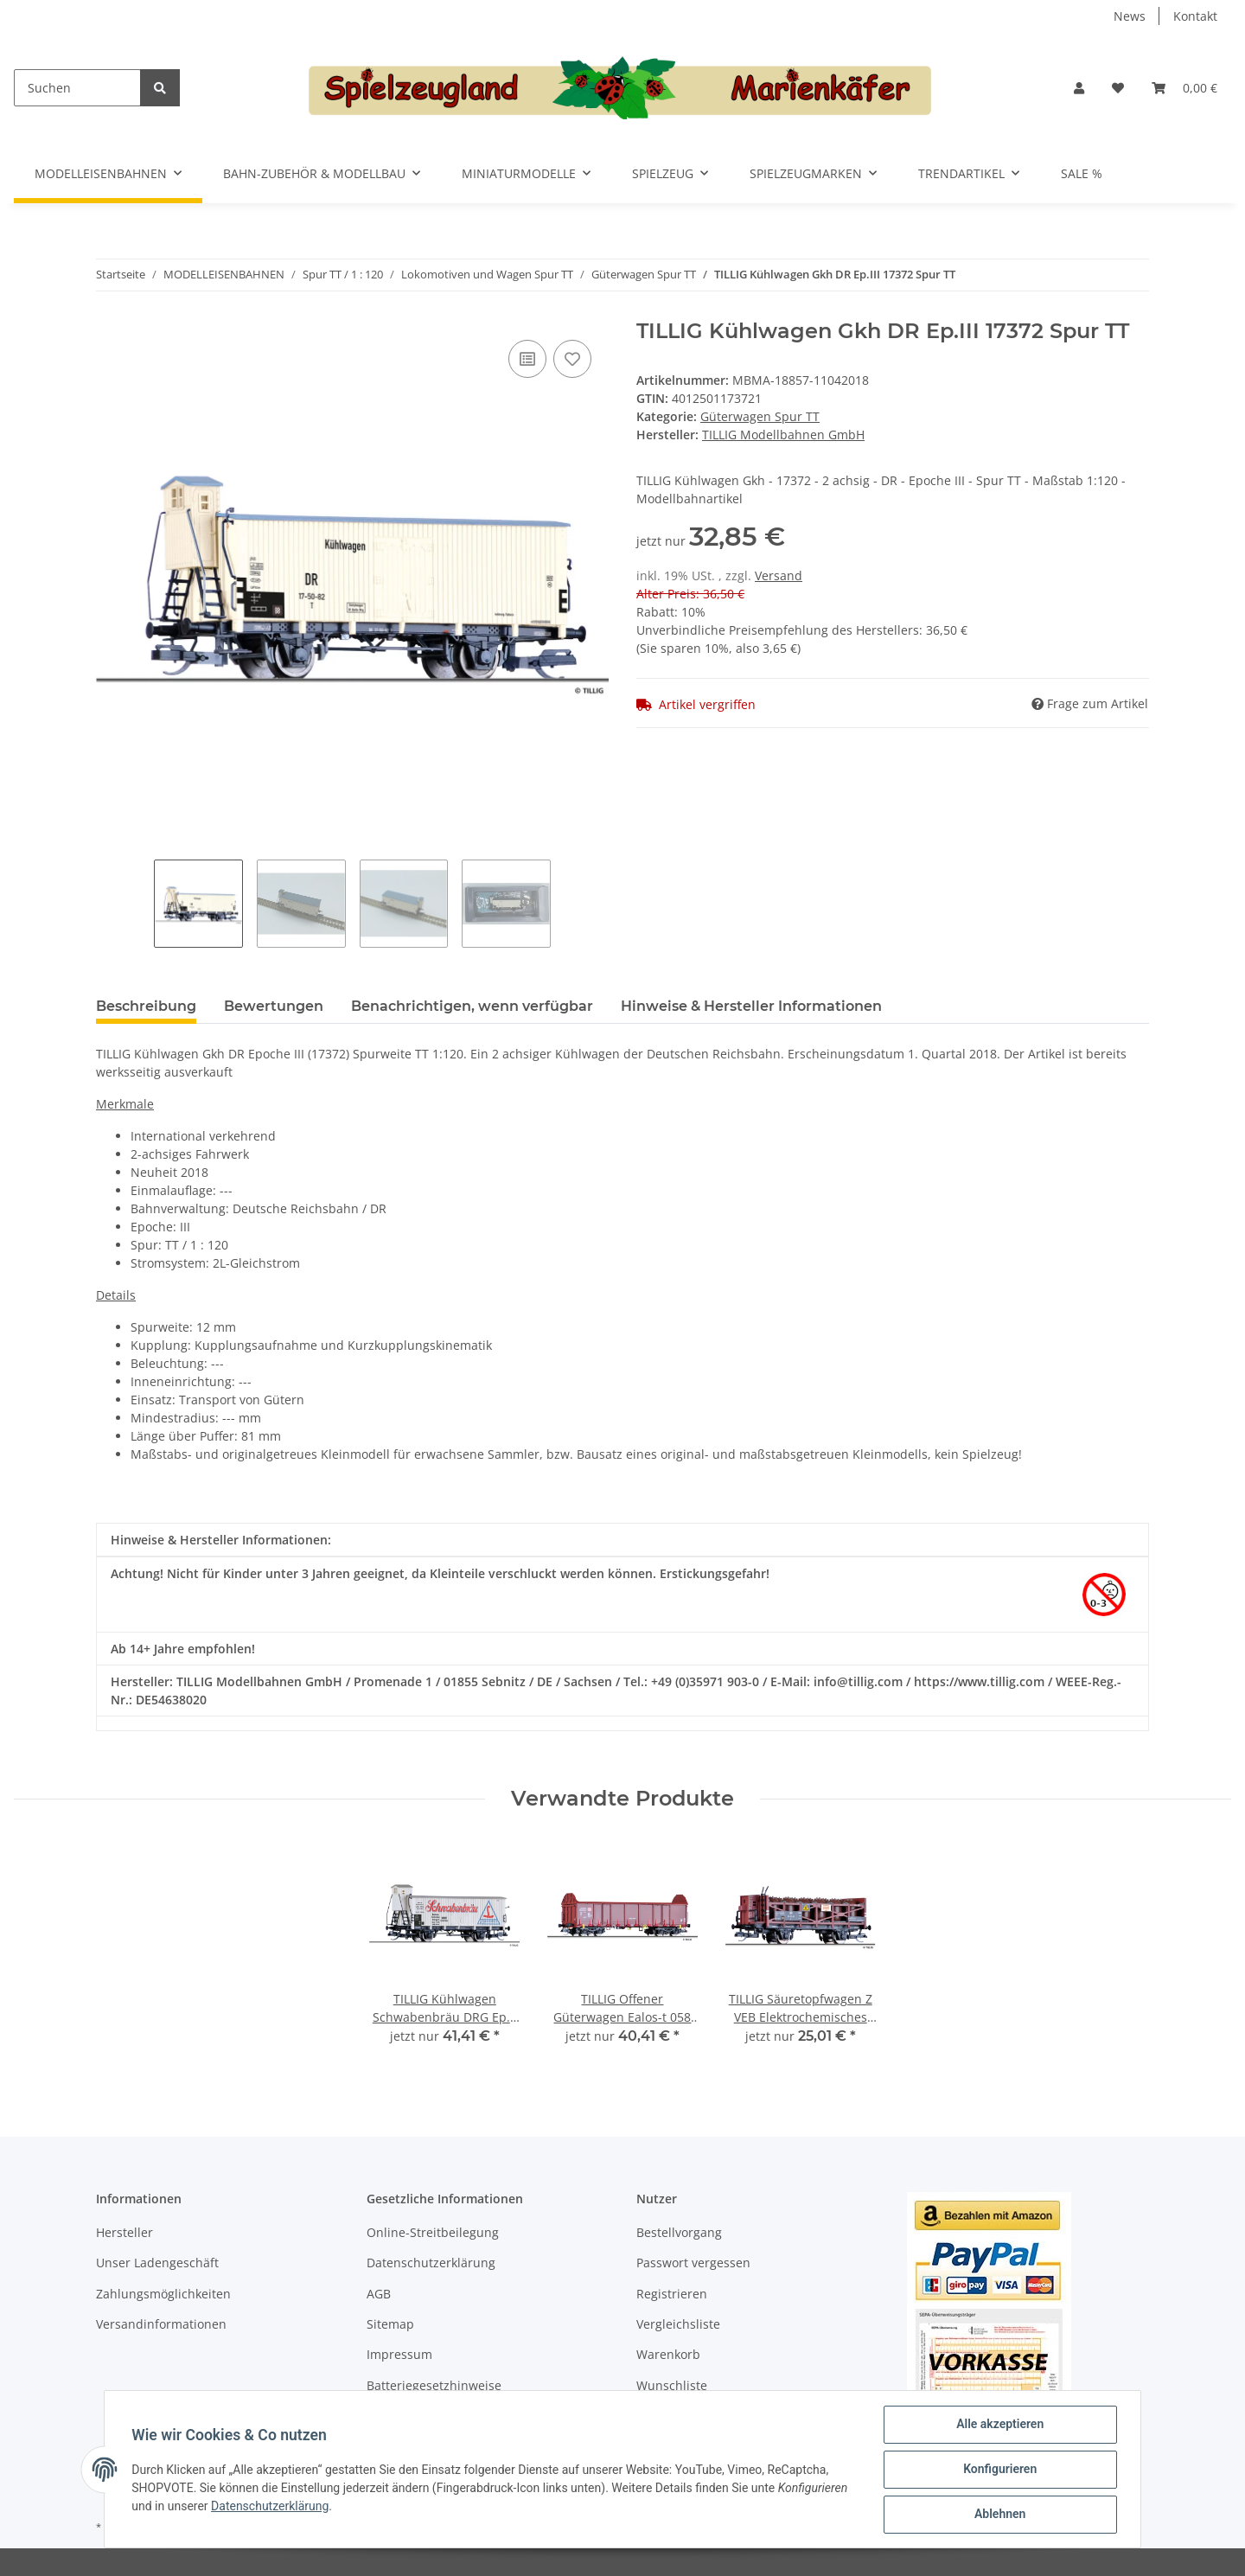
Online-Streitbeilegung (433, 2232)
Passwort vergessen (693, 2262)
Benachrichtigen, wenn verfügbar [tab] (472, 1006)
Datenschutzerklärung (431, 2262)
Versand (778, 575)
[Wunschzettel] (1118, 88)
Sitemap (390, 2324)
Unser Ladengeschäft (157, 2262)
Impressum (399, 2354)
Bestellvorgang (679, 2232)
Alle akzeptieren (999, 2425)
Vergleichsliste (678, 2324)
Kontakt (1195, 16)
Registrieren (671, 2293)
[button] (1079, 88)
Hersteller (124, 2232)
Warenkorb (668, 2354)
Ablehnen (999, 2515)
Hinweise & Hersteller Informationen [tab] (751, 1006)
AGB (379, 2293)
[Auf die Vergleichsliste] (527, 359)
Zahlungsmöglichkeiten (163, 2293)
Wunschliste (671, 2385)
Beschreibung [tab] (146, 1006)
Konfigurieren (999, 2470)
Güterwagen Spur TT (760, 416)
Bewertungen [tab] (273, 1006)
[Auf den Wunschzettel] (572, 359)
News (1130, 16)
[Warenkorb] (1184, 88)
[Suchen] (77, 87)
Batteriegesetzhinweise (434, 2385)
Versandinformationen (161, 2324)
